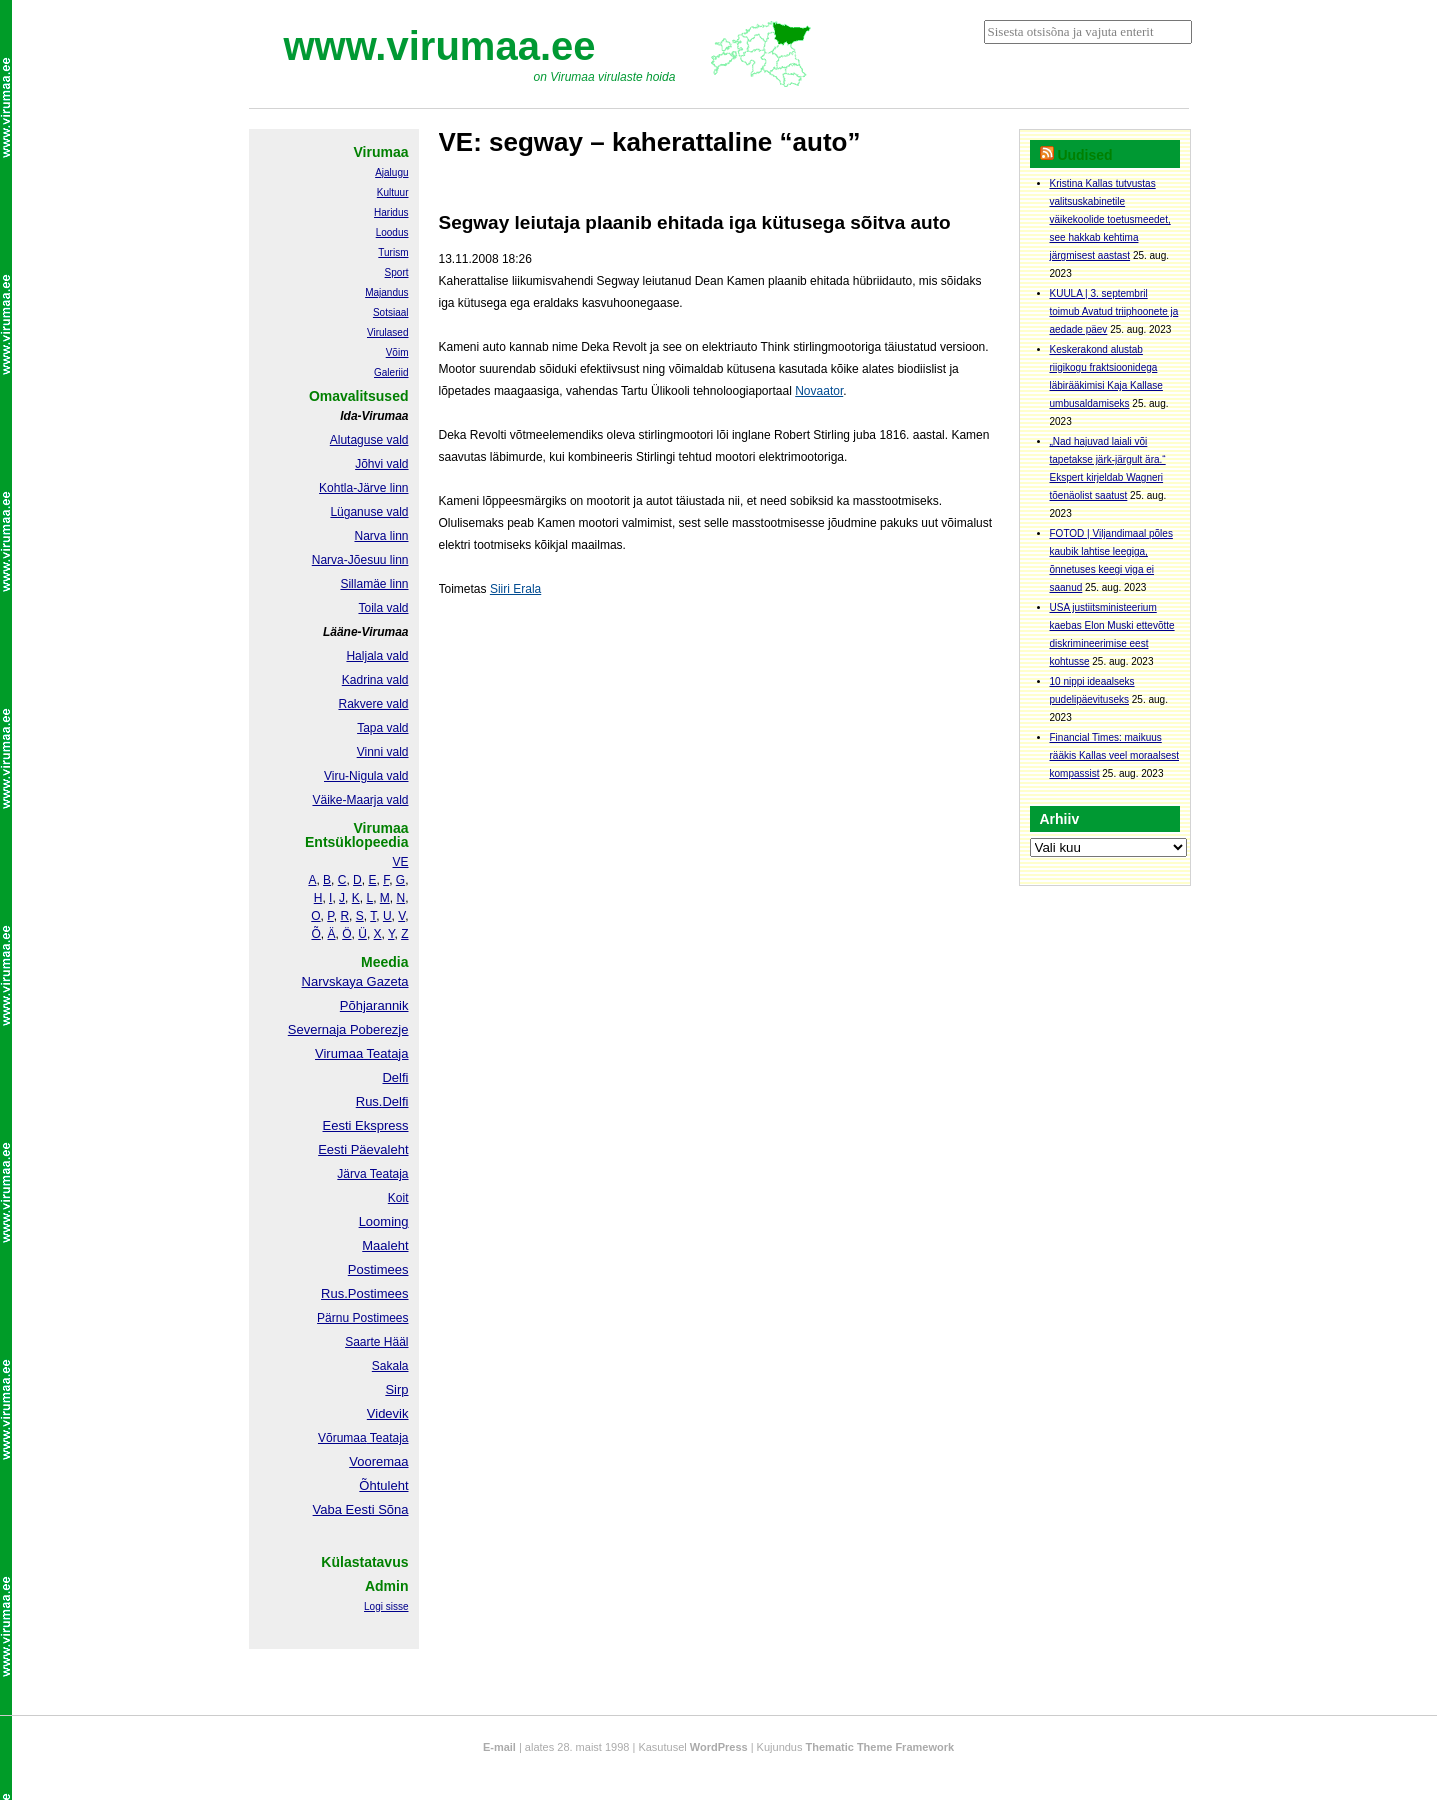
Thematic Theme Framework (880, 1747)
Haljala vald (377, 656)
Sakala (390, 1366)
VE (400, 862)
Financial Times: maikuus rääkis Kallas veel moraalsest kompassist (1115, 755)
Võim (397, 352)
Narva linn (381, 536)
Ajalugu (391, 172)
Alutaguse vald (369, 440)
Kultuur (393, 192)
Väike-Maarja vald (360, 800)
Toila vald (383, 608)
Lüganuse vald (369, 512)
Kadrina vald (375, 680)
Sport (397, 272)
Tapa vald (382, 728)
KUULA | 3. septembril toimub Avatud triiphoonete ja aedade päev (1114, 311)
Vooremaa (378, 1461)
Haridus (391, 212)
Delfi (395, 1077)
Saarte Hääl (376, 1342)
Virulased (388, 332)
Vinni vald (383, 752)
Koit (398, 1198)
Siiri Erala (515, 589)
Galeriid (391, 372)
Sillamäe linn (374, 584)
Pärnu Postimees (362, 1318)
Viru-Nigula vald (366, 776)
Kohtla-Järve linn (363, 488)
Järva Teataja (372, 1174)
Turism (393, 252)
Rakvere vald (373, 704)
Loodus (392, 232)
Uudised (1084, 155)
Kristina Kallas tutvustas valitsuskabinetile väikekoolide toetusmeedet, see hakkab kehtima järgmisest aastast (1110, 219)
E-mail (499, 1747)
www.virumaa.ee (440, 46)
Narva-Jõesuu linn (360, 560)
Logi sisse (386, 1606)
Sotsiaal (391, 312)
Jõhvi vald (381, 464)
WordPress (719, 1747)
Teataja (388, 1438)
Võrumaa (342, 1438)
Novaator (819, 391)
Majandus (386, 292)
